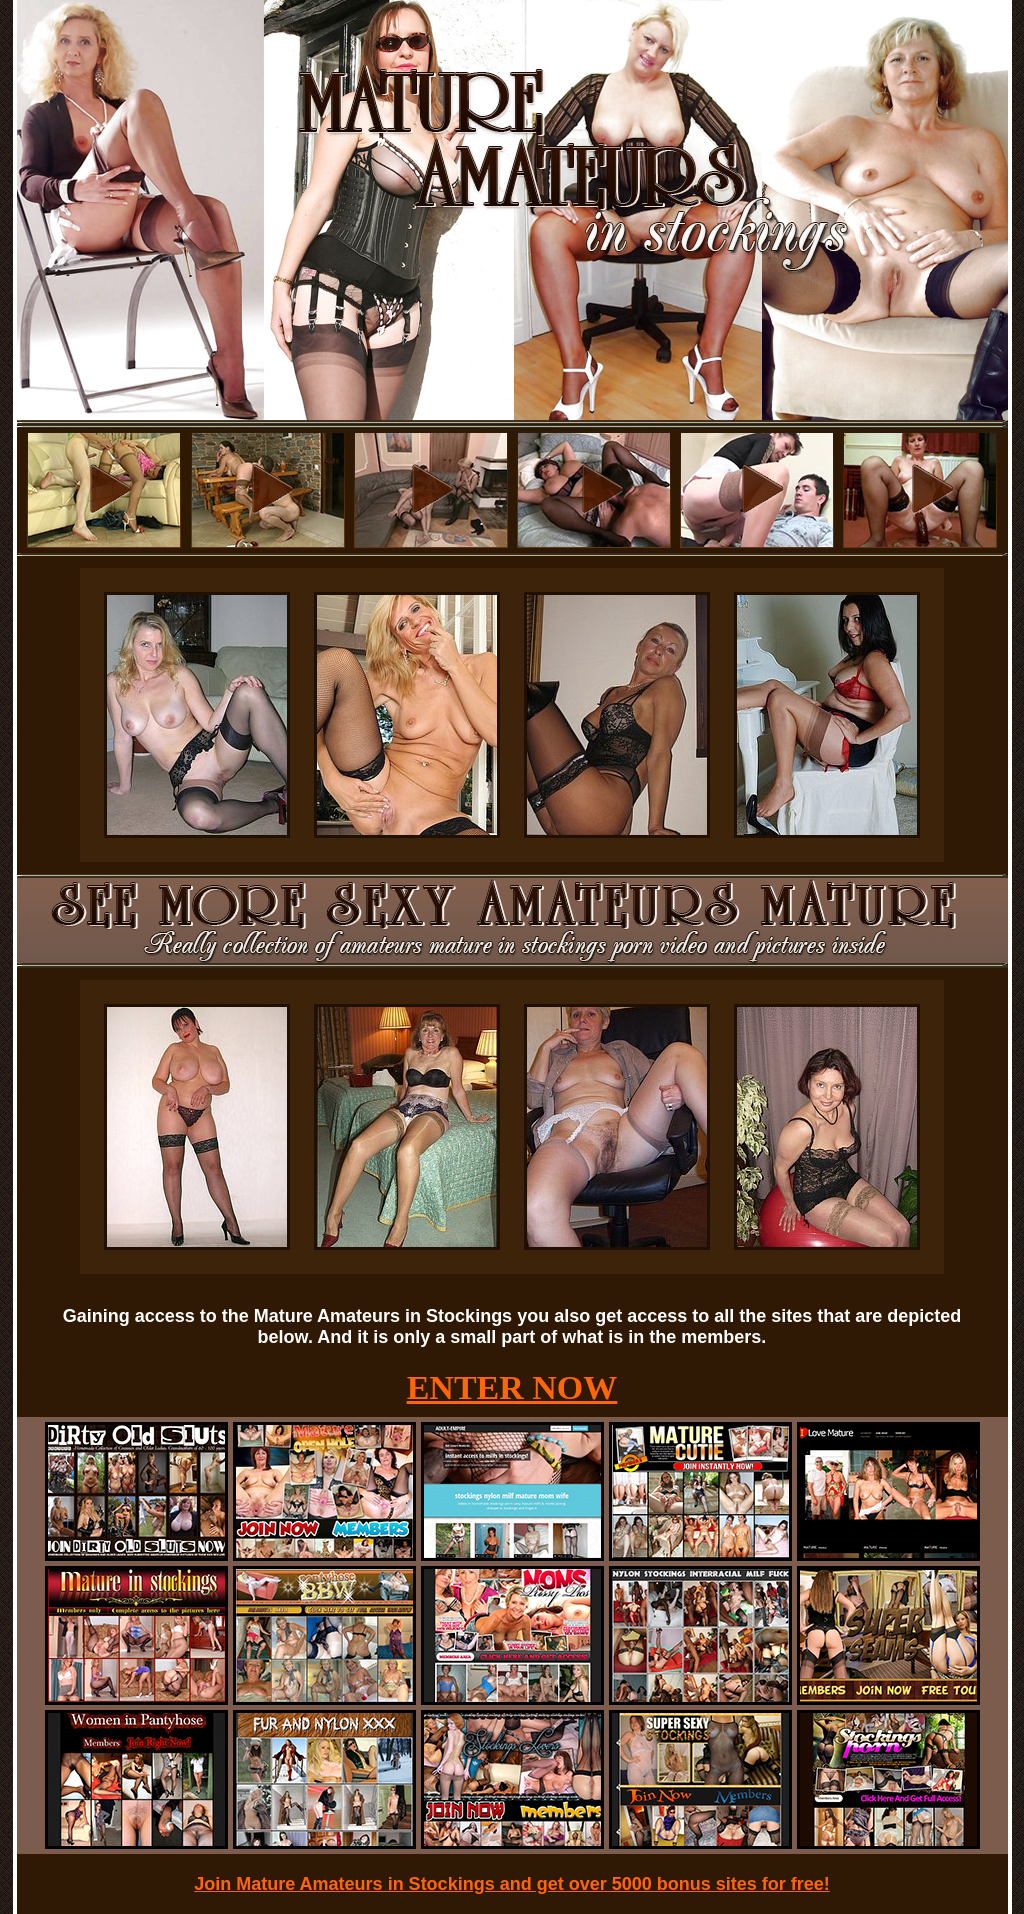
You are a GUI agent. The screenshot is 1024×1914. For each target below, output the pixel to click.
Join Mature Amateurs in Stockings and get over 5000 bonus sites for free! (512, 1884)
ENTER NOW (512, 1387)
